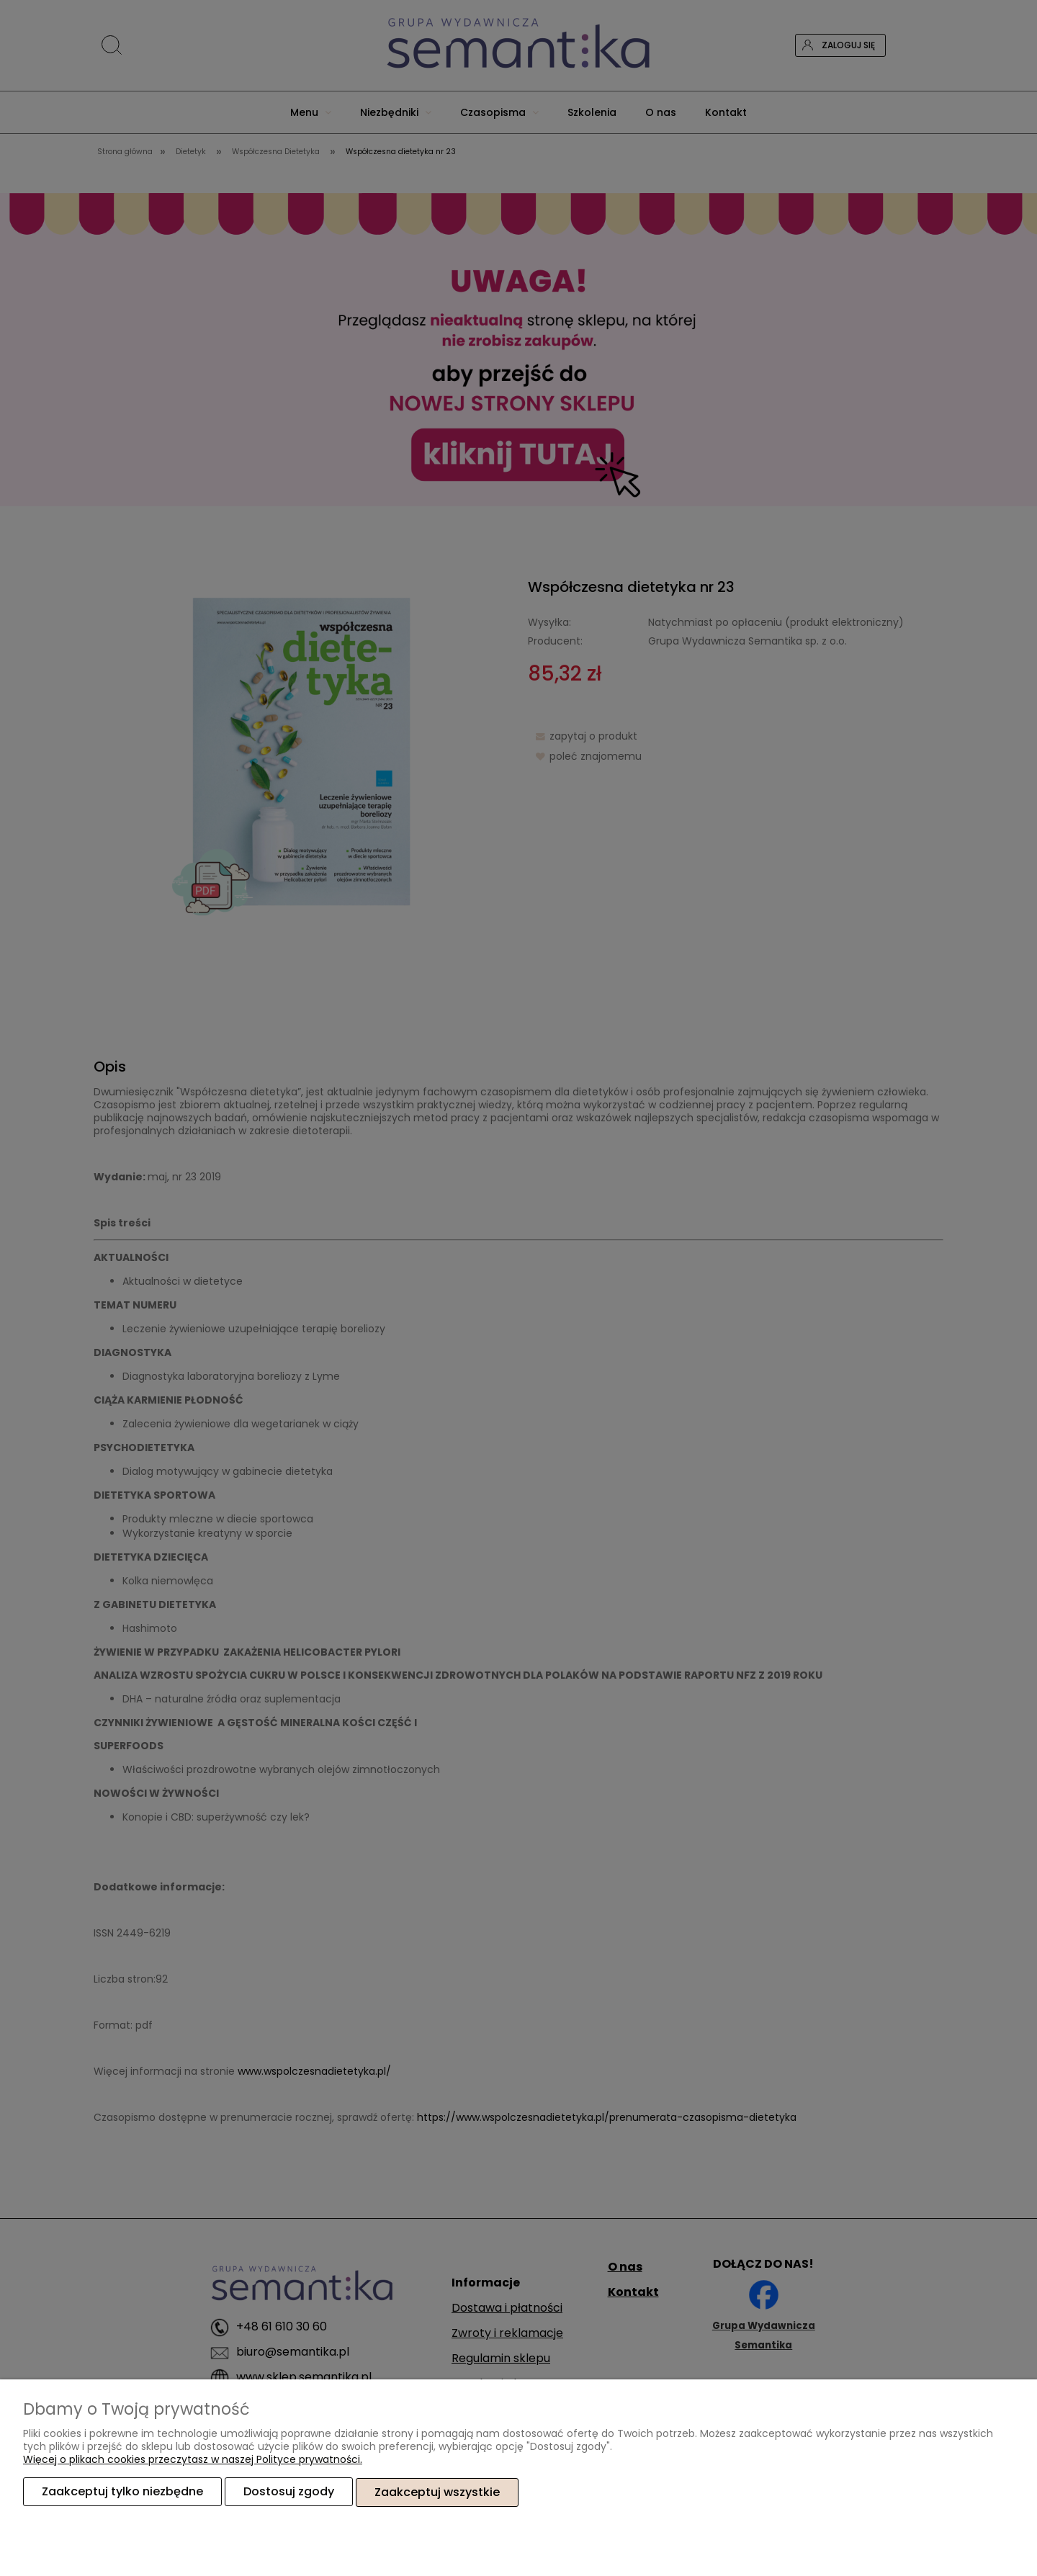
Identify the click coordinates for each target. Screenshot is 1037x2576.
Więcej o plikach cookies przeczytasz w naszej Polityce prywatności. (192, 2460)
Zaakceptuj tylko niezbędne (122, 2492)
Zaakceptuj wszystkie (437, 2492)
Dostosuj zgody (288, 2492)
